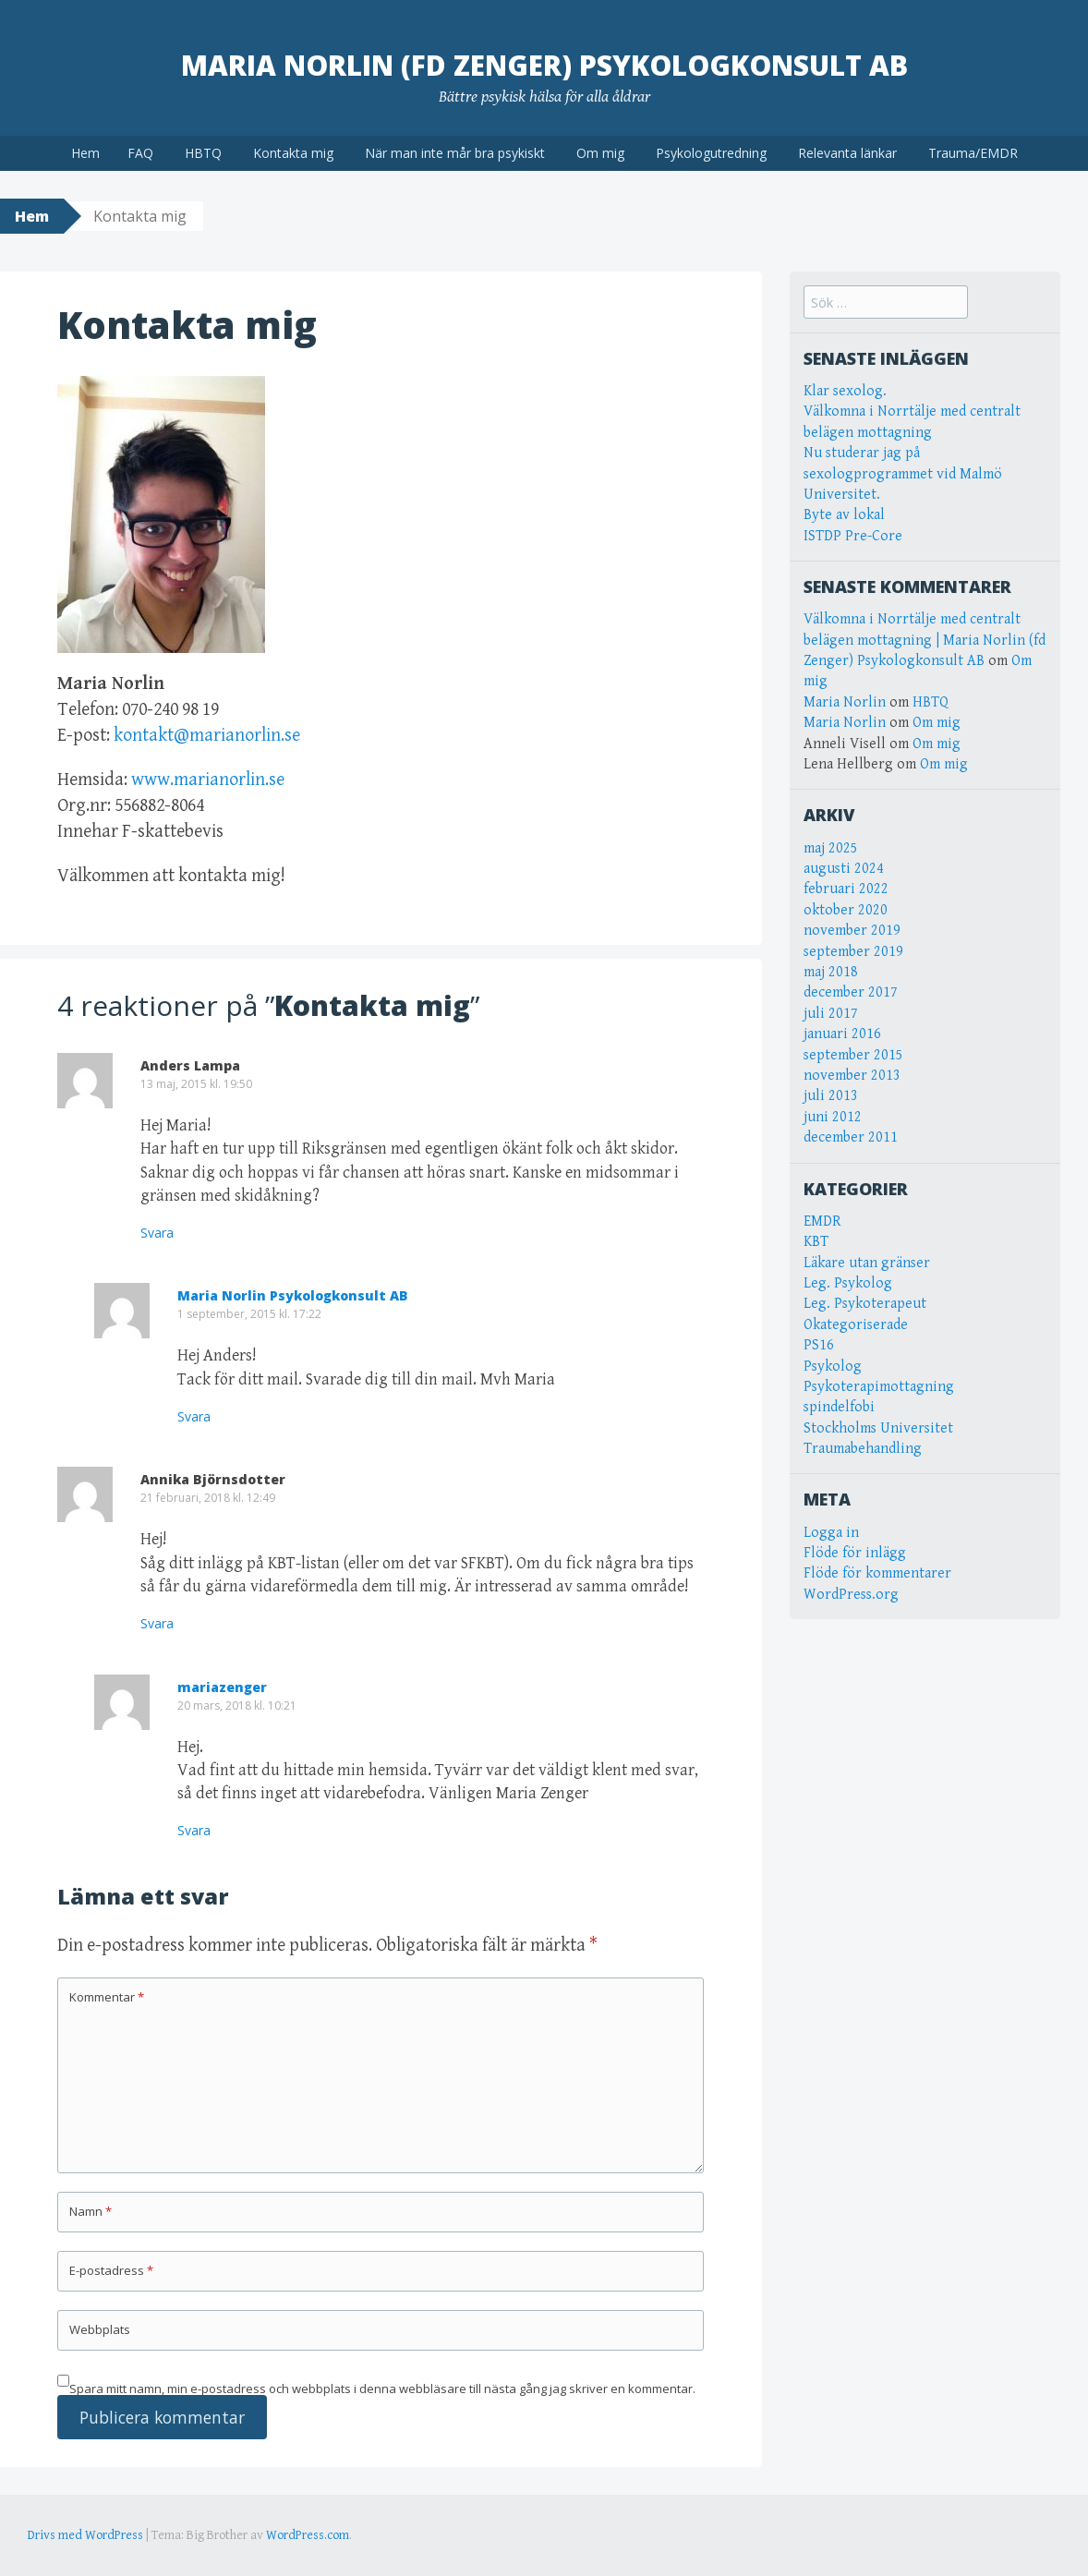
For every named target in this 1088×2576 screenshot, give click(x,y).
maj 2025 (831, 848)
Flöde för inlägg (855, 1553)
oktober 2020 (846, 910)
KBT (816, 1242)
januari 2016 (842, 1034)
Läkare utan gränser (867, 1263)
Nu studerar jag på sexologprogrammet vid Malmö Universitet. (903, 473)
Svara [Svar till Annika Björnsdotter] (157, 1623)
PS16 (819, 1345)
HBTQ (203, 153)
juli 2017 (831, 1013)
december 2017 (851, 992)
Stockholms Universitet (878, 1428)
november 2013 (852, 1075)
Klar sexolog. (845, 391)
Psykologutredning (711, 153)
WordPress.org (851, 1594)
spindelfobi (839, 1407)
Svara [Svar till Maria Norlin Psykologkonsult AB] (194, 1416)
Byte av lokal (844, 515)
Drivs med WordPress (85, 2535)
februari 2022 (846, 889)
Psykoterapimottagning (879, 1387)
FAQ (140, 153)
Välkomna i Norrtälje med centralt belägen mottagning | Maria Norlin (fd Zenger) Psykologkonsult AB (925, 640)
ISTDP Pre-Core (853, 536)
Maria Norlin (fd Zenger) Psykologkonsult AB (544, 65)
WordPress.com (307, 2535)
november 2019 (852, 930)
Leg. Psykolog (848, 1283)
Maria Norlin (845, 702)
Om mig (600, 153)
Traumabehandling (863, 1448)
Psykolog (833, 1366)
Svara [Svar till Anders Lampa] (157, 1232)
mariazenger (222, 1687)
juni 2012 (833, 1117)
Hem (85, 153)
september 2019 (853, 952)
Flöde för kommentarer (877, 1573)
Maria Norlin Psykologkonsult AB (292, 1295)
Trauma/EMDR (973, 153)
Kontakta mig (293, 153)
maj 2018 (831, 972)
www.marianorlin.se (207, 780)
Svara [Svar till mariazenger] (194, 1830)
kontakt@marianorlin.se (207, 735)
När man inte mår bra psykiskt (455, 153)
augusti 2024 (844, 868)
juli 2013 (831, 1096)
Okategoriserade (856, 1325)
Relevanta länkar (847, 153)
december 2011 (851, 1137)
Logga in (831, 1533)
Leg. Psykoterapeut (865, 1303)
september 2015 (853, 1055)
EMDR (822, 1221)
